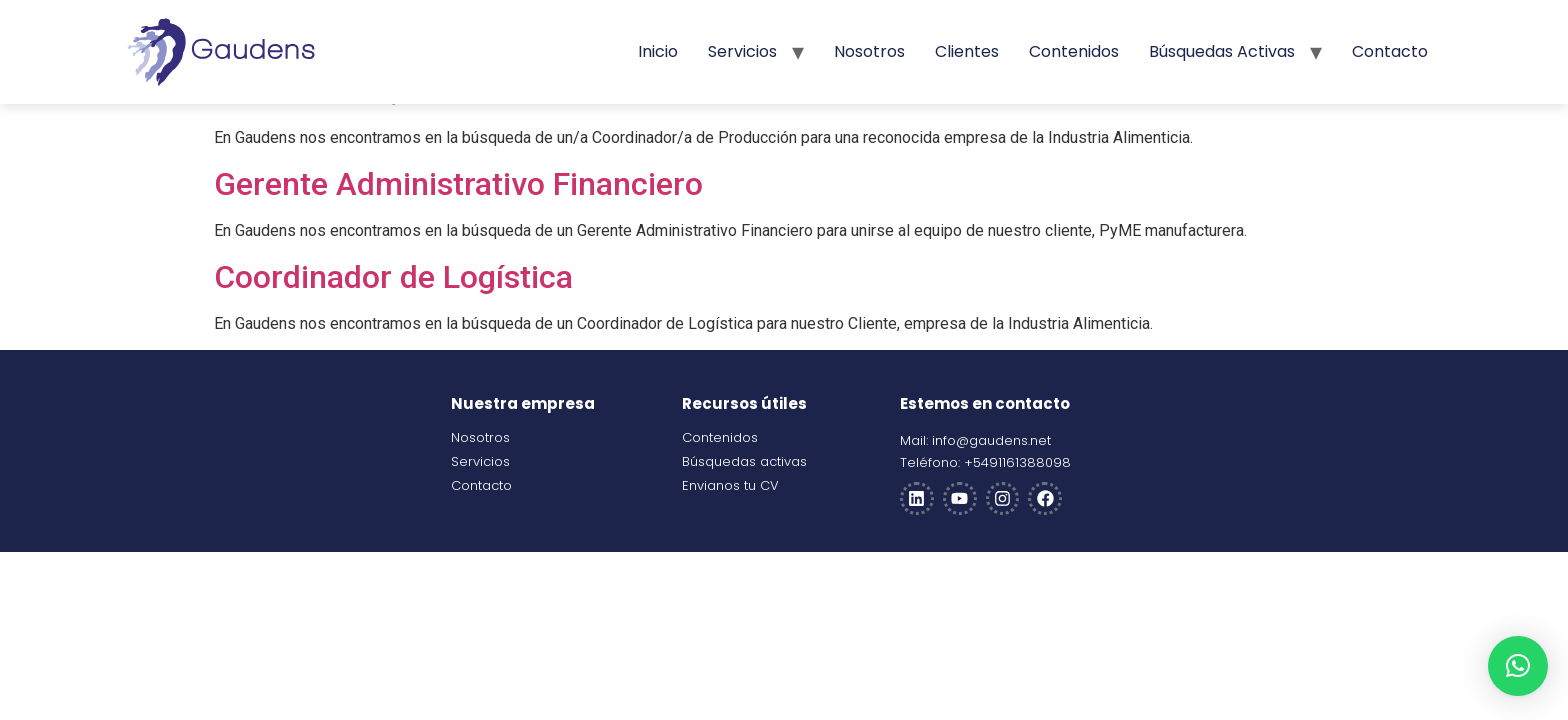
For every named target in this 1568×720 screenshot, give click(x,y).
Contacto (1390, 51)
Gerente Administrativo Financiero (458, 184)
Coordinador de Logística (393, 277)
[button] (1518, 666)
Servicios (742, 51)
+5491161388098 (1017, 462)
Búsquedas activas (1222, 51)
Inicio (658, 51)
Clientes (967, 51)
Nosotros (869, 51)
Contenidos (1074, 51)
